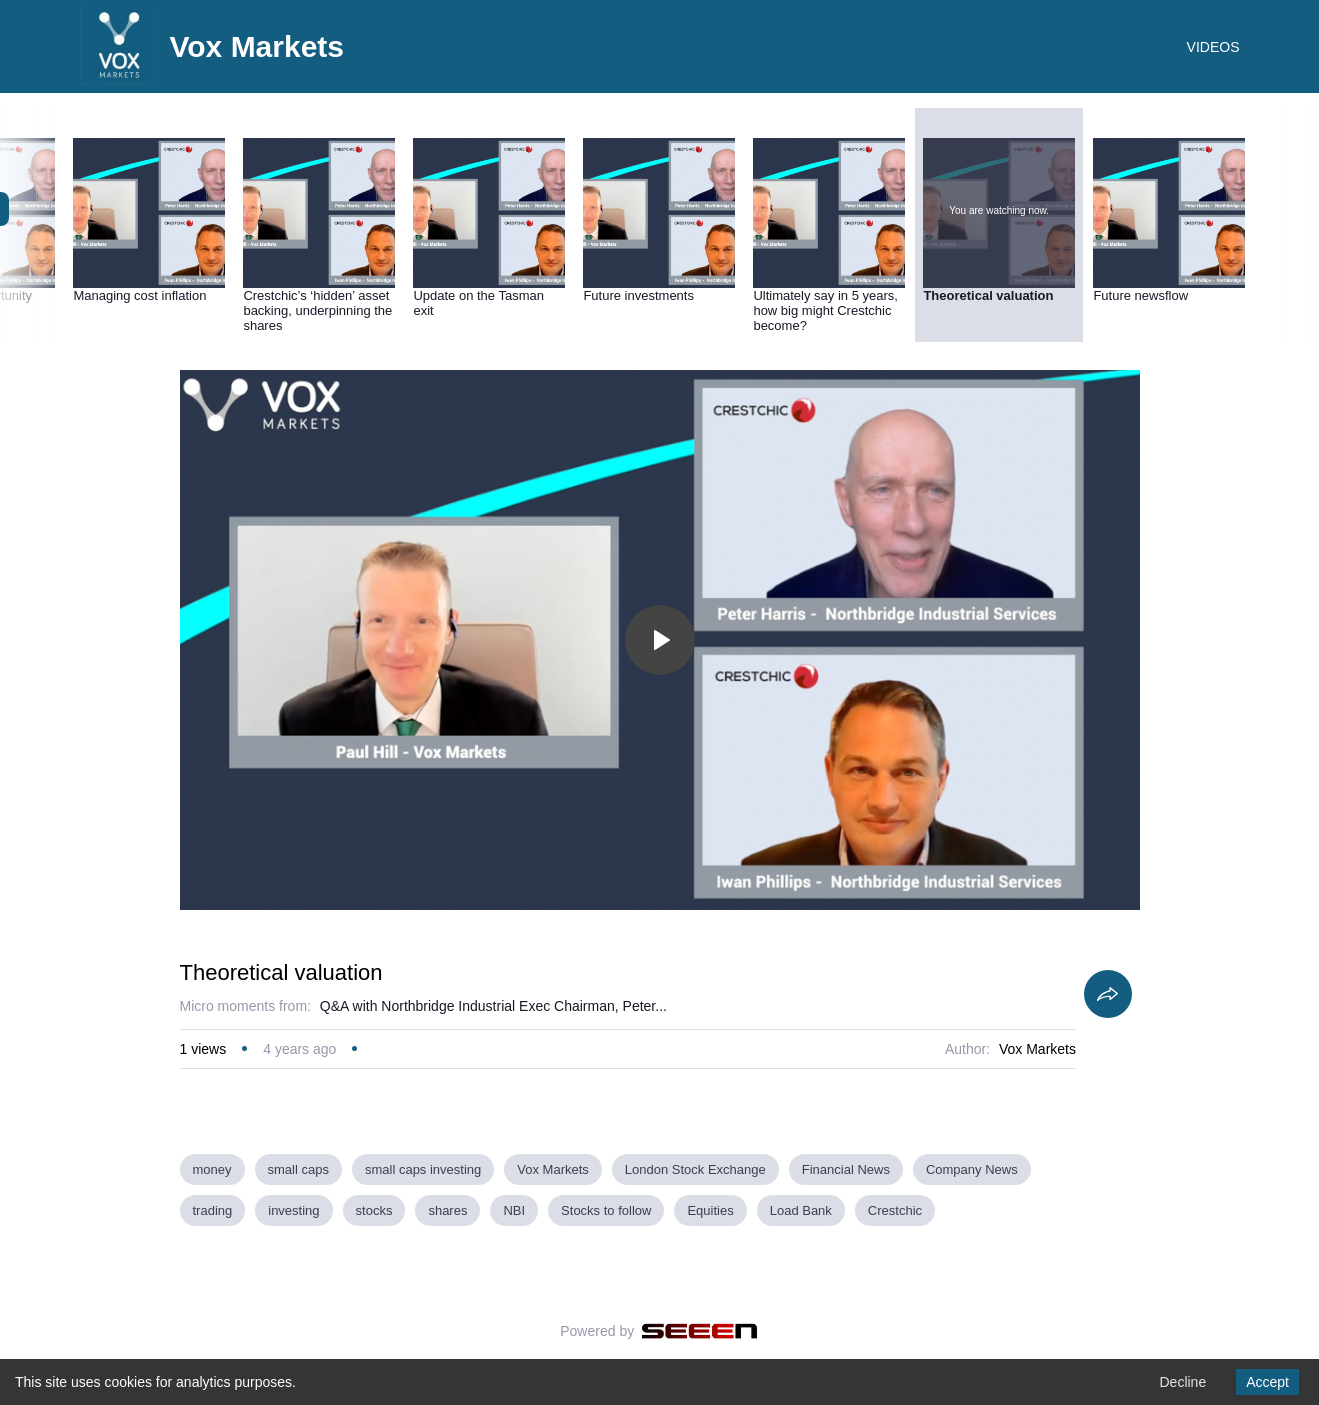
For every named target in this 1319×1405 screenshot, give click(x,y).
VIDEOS (1213, 47)
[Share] (1108, 994)
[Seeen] (699, 1331)
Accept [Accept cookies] (1267, 1382)
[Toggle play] (660, 640)
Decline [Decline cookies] (1182, 1382)
